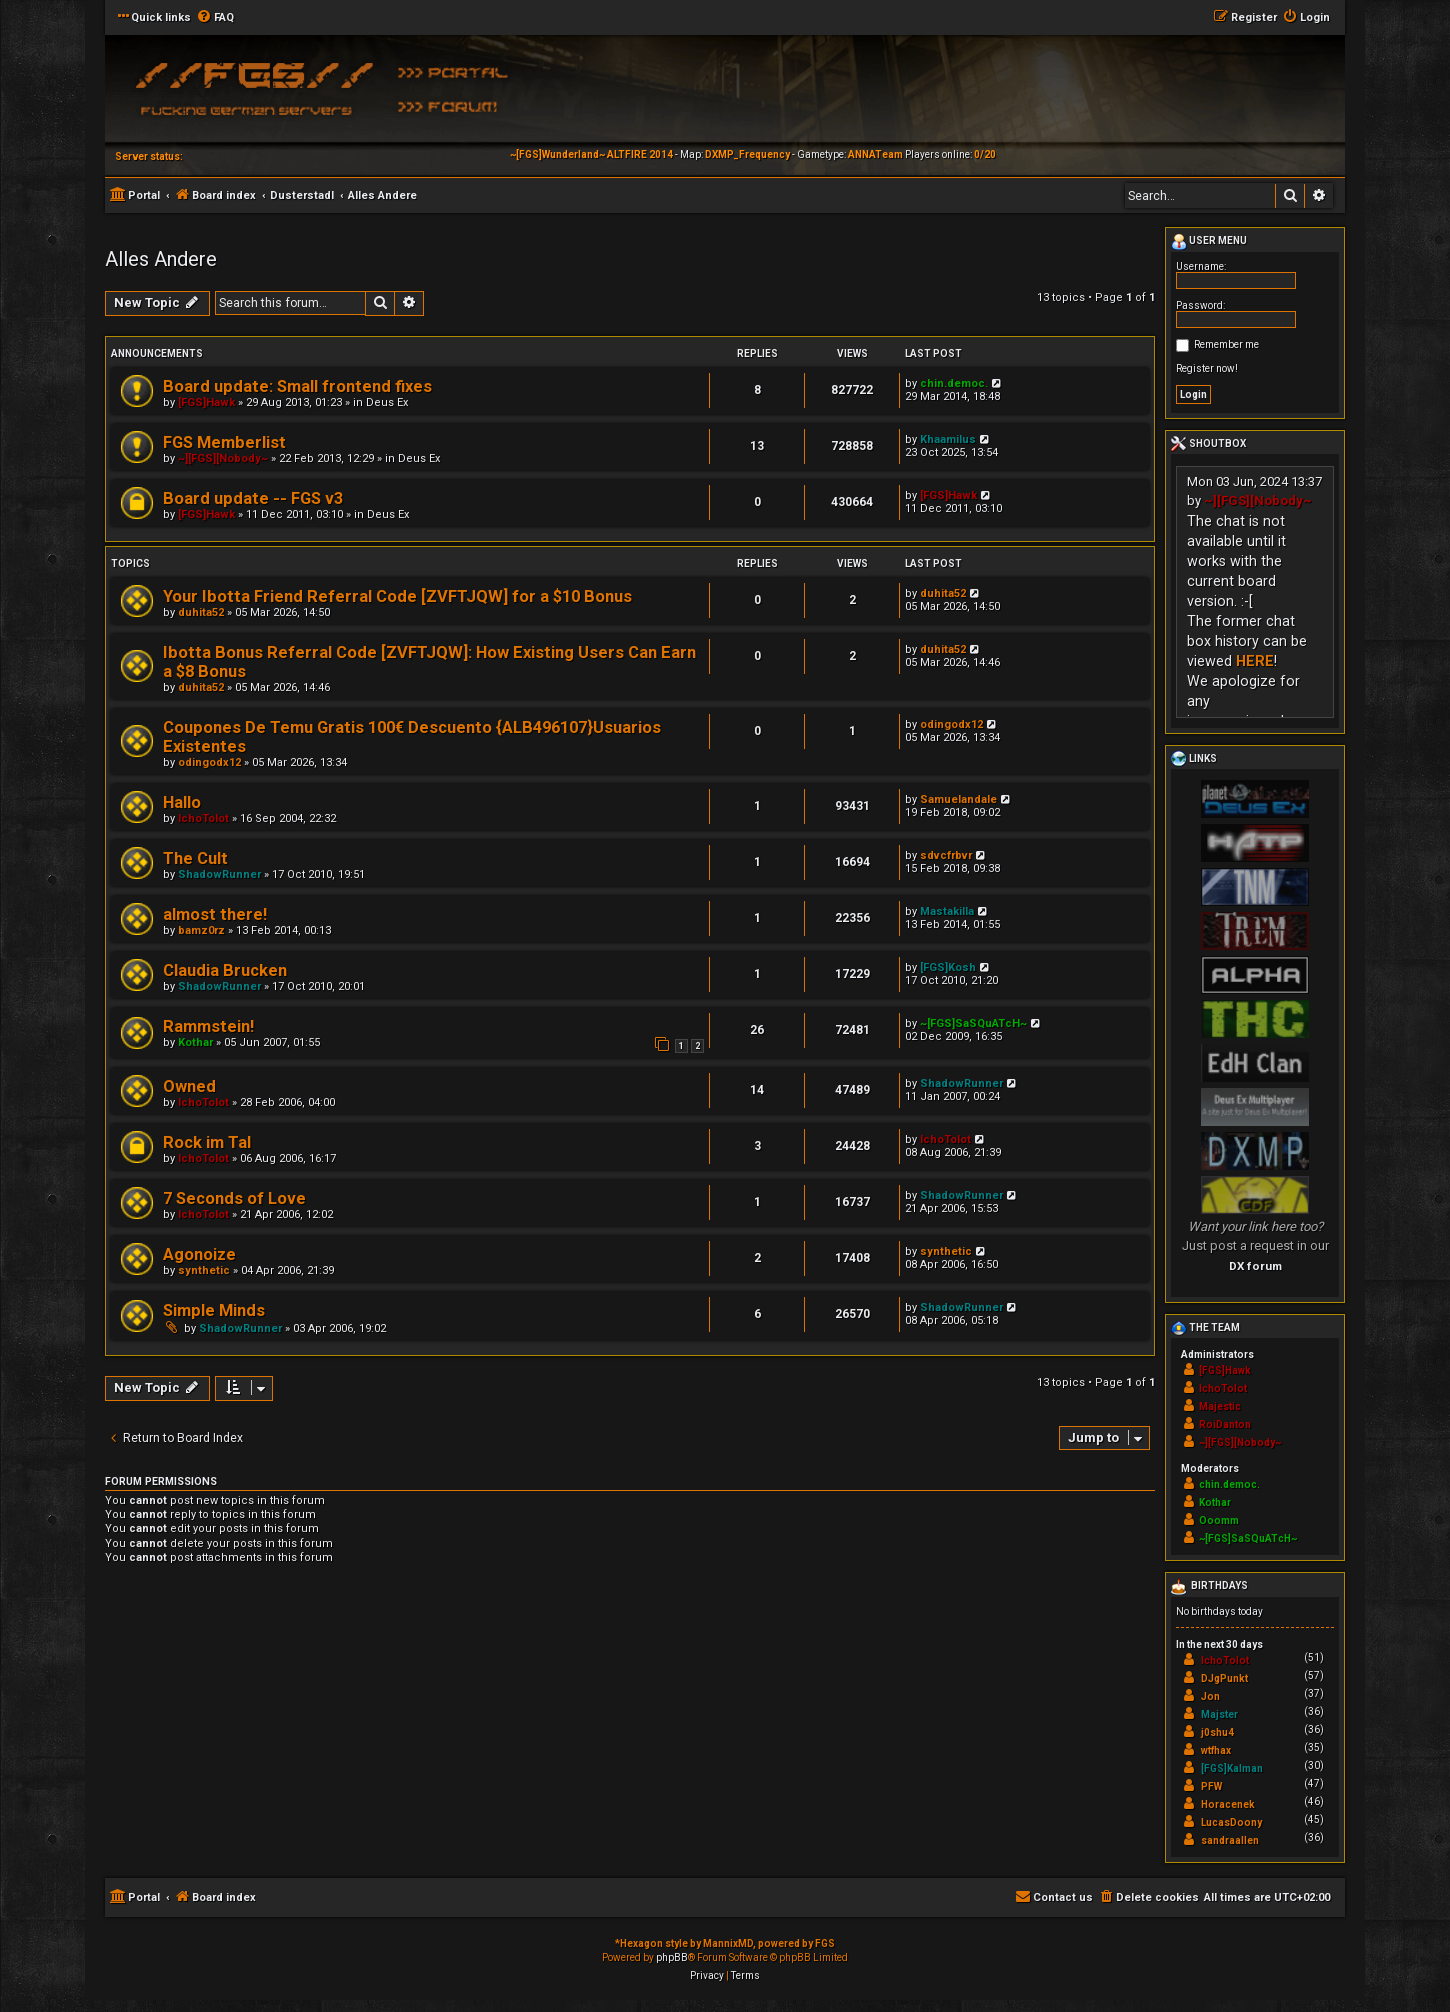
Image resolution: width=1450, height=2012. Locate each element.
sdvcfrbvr (946, 855)
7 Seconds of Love (234, 1198)
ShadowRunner (219, 874)
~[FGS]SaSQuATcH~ (973, 1023)
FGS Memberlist (224, 442)
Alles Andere (161, 259)
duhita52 (201, 612)
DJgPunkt (1224, 1678)
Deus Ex (387, 402)
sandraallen (1230, 1840)
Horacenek (1228, 1804)
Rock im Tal (207, 1142)
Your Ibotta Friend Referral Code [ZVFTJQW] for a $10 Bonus (397, 596)
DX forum (1255, 1266)
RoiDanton (1225, 1424)
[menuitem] (215, 18)
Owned (189, 1086)
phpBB (672, 1957)
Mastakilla (947, 911)
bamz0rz (201, 930)
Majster (1219, 1714)
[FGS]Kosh (948, 967)
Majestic (1220, 1406)
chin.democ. (954, 383)
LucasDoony (1231, 1822)
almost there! (215, 914)
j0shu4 (1217, 1732)
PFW (1211, 1786)
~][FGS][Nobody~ (223, 458)
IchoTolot (203, 818)
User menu (1209, 242)
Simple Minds (214, 1310)
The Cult (195, 858)
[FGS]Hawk (206, 402)
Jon (1210, 1696)
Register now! (1207, 368)
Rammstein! (208, 1026)
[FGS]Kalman (1232, 1768)
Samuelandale (958, 799)
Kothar (195, 1042)
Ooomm (1219, 1520)
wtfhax (1216, 1750)
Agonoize (199, 1254)
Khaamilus (948, 439)
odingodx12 (209, 762)
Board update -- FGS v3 (253, 498)
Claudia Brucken (225, 970)
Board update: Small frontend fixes (297, 386)
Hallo (182, 802)
